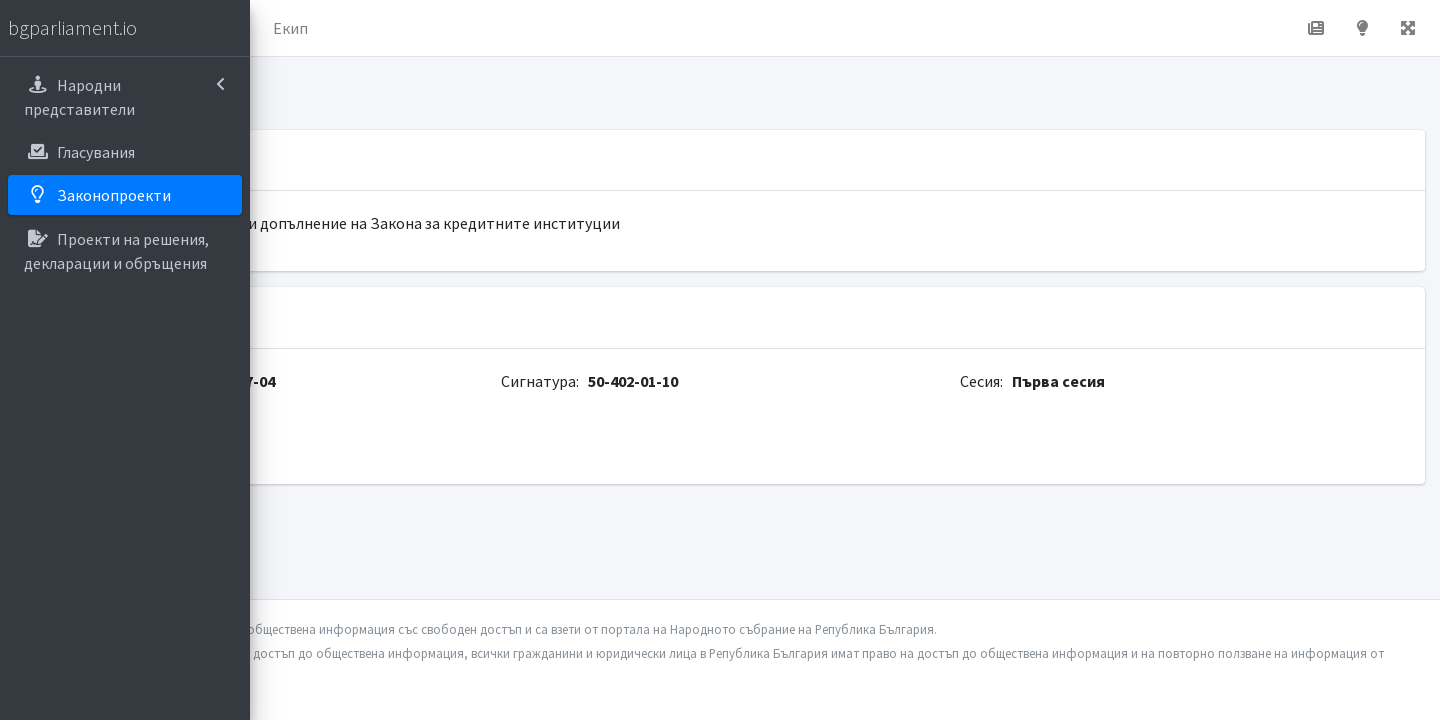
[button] (281, 28)
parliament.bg (337, 448)
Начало (346, 28)
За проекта (444, 28)
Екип (534, 28)
